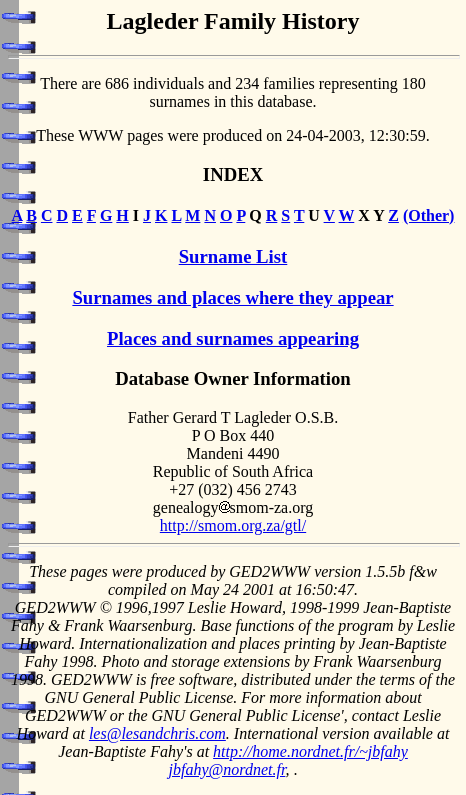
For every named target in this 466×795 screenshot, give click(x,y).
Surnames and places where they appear (232, 297)
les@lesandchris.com (157, 733)
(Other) (429, 215)
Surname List (233, 256)
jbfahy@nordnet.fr (227, 769)
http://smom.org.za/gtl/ (233, 525)
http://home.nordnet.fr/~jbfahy (310, 751)
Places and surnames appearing (233, 338)
